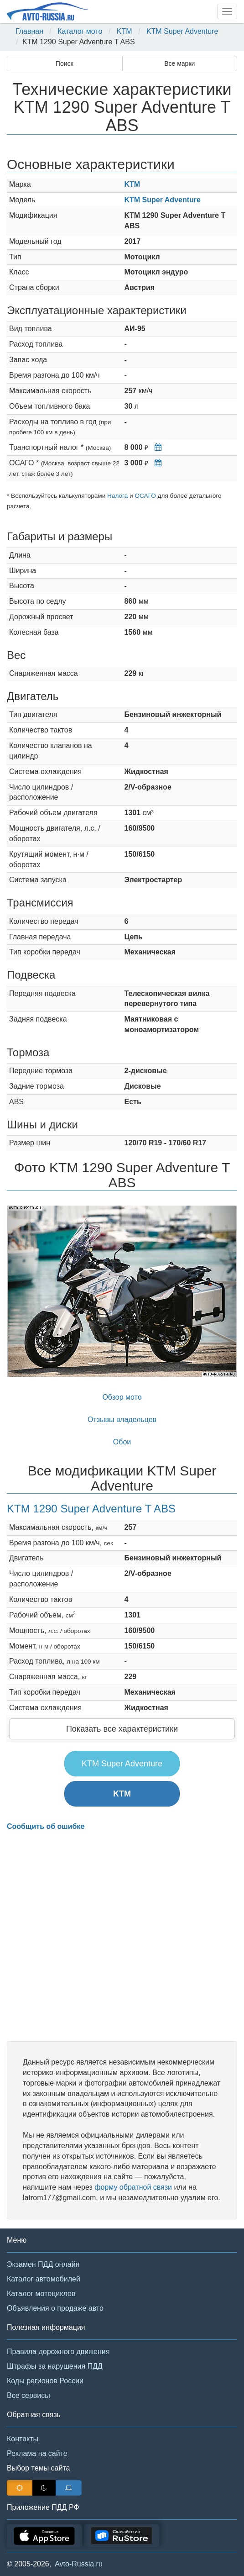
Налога (117, 495)
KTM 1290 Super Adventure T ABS (91, 1508)
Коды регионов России (45, 2381)
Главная (29, 31)
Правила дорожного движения (58, 2351)
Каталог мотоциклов (41, 2293)
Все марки (179, 63)
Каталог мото (79, 31)
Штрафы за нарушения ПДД (55, 2366)
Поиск (64, 63)
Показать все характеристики (122, 1728)
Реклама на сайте (37, 2453)
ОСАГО (145, 495)
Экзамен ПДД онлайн (43, 2264)
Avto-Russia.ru (79, 2564)
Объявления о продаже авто (55, 2308)
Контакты (22, 2439)
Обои (122, 1442)
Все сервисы (28, 2395)
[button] (24, 1291)
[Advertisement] (122, 1936)
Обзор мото (121, 1397)
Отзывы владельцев (122, 1419)
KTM (124, 31)
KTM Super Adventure (182, 31)
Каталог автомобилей (43, 2279)
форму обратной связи (133, 2187)
